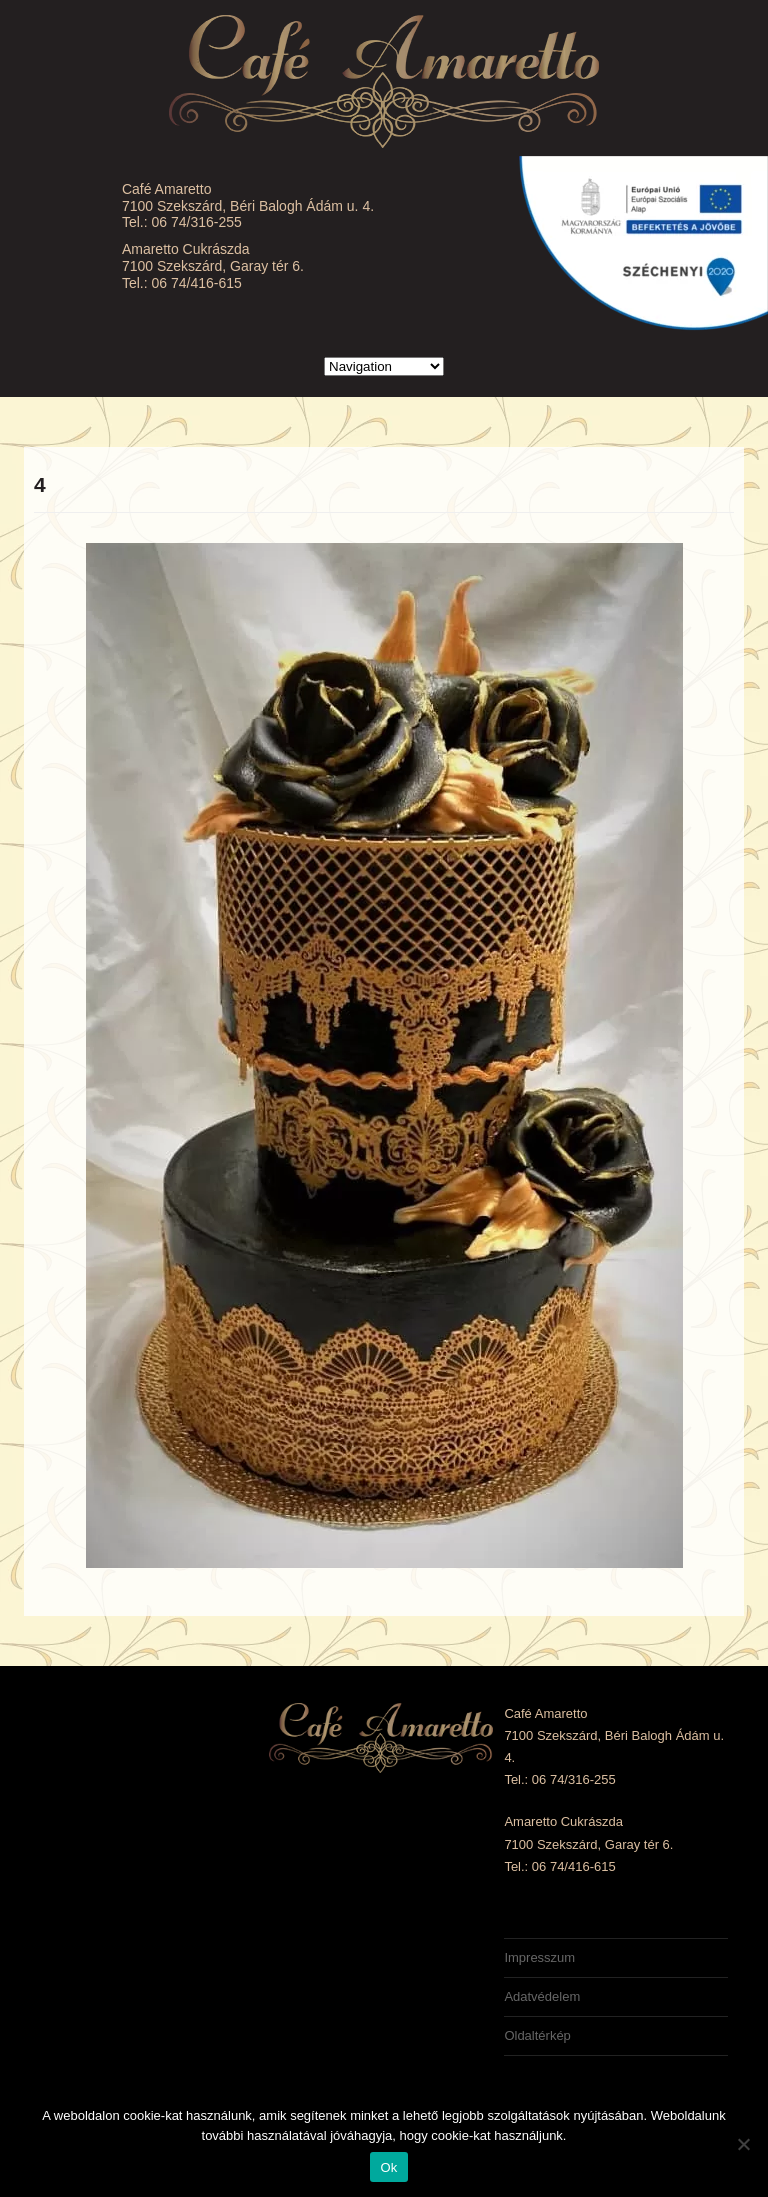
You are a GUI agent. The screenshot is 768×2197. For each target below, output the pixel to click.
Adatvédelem (542, 1996)
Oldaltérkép (537, 2035)
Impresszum (539, 1957)
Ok (388, 2167)
